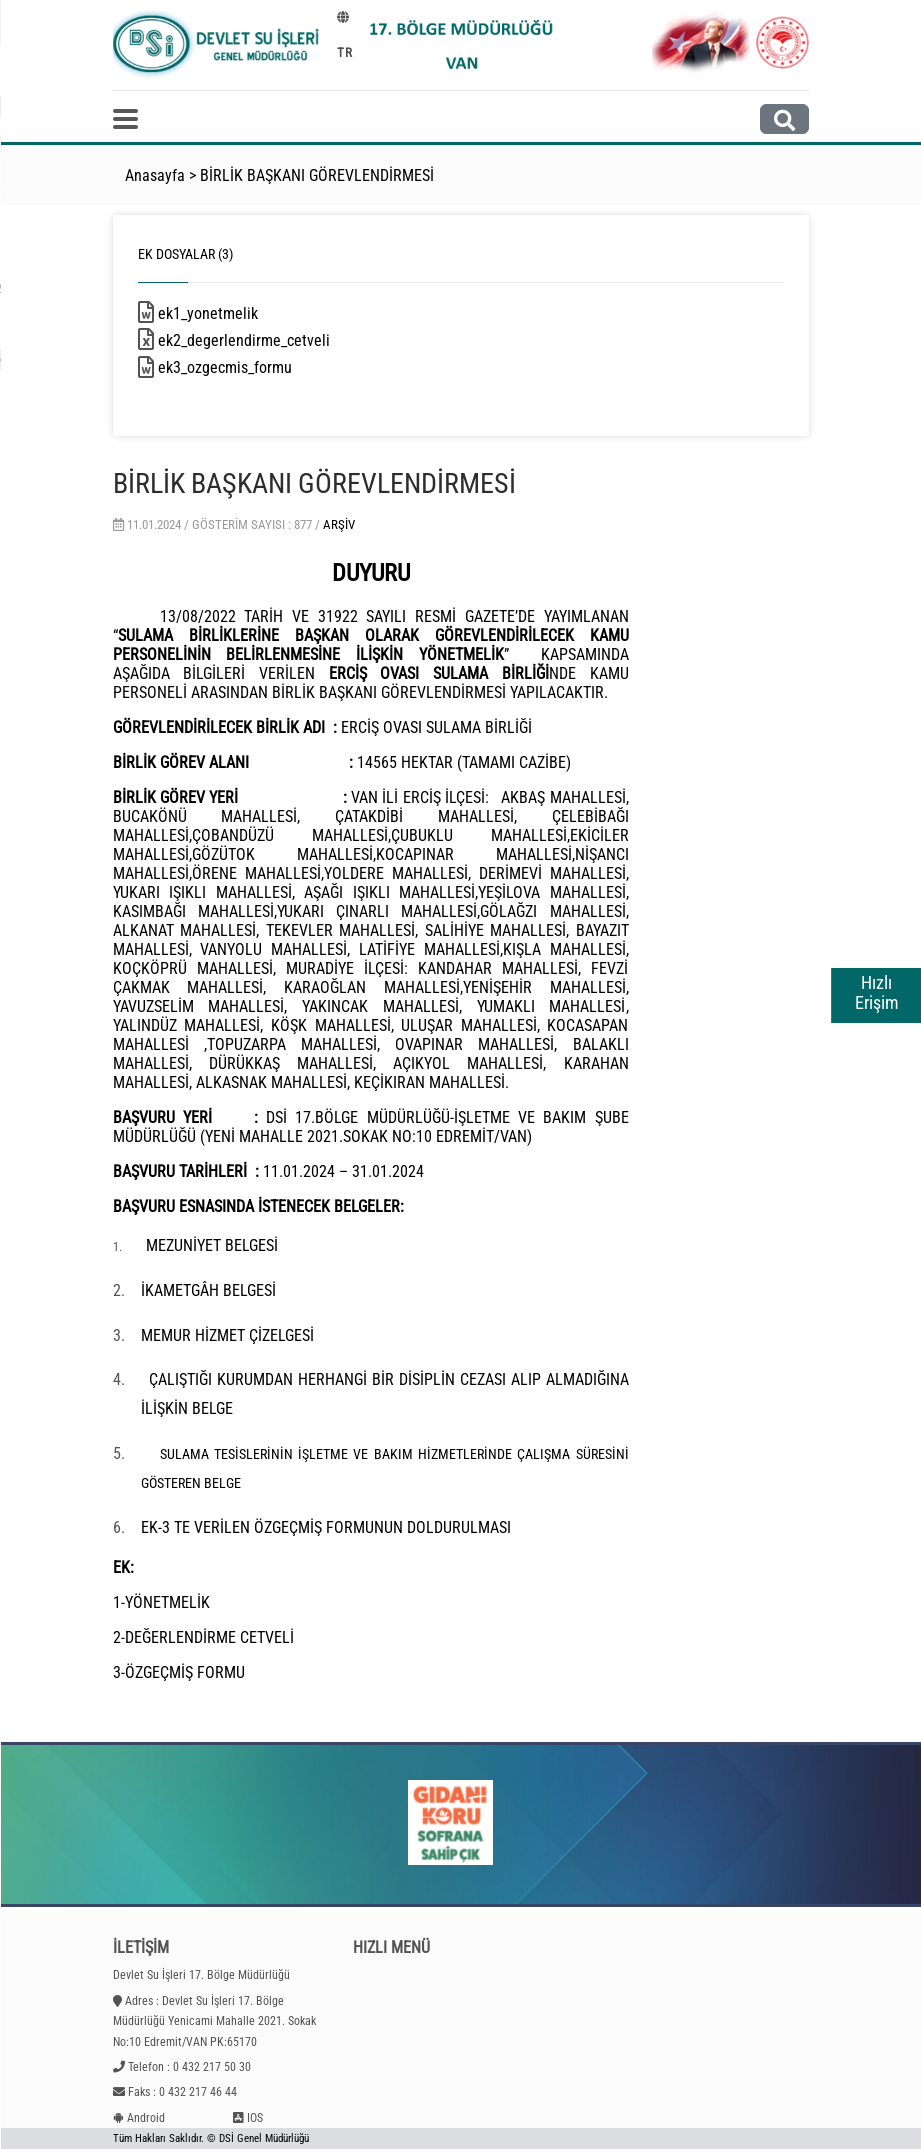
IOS (255, 2118)
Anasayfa (155, 175)
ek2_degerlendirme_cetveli (267, 340)
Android (146, 2118)
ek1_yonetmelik (231, 313)
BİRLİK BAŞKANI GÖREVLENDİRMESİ (317, 175)
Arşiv (339, 524)
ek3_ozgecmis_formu (248, 367)
